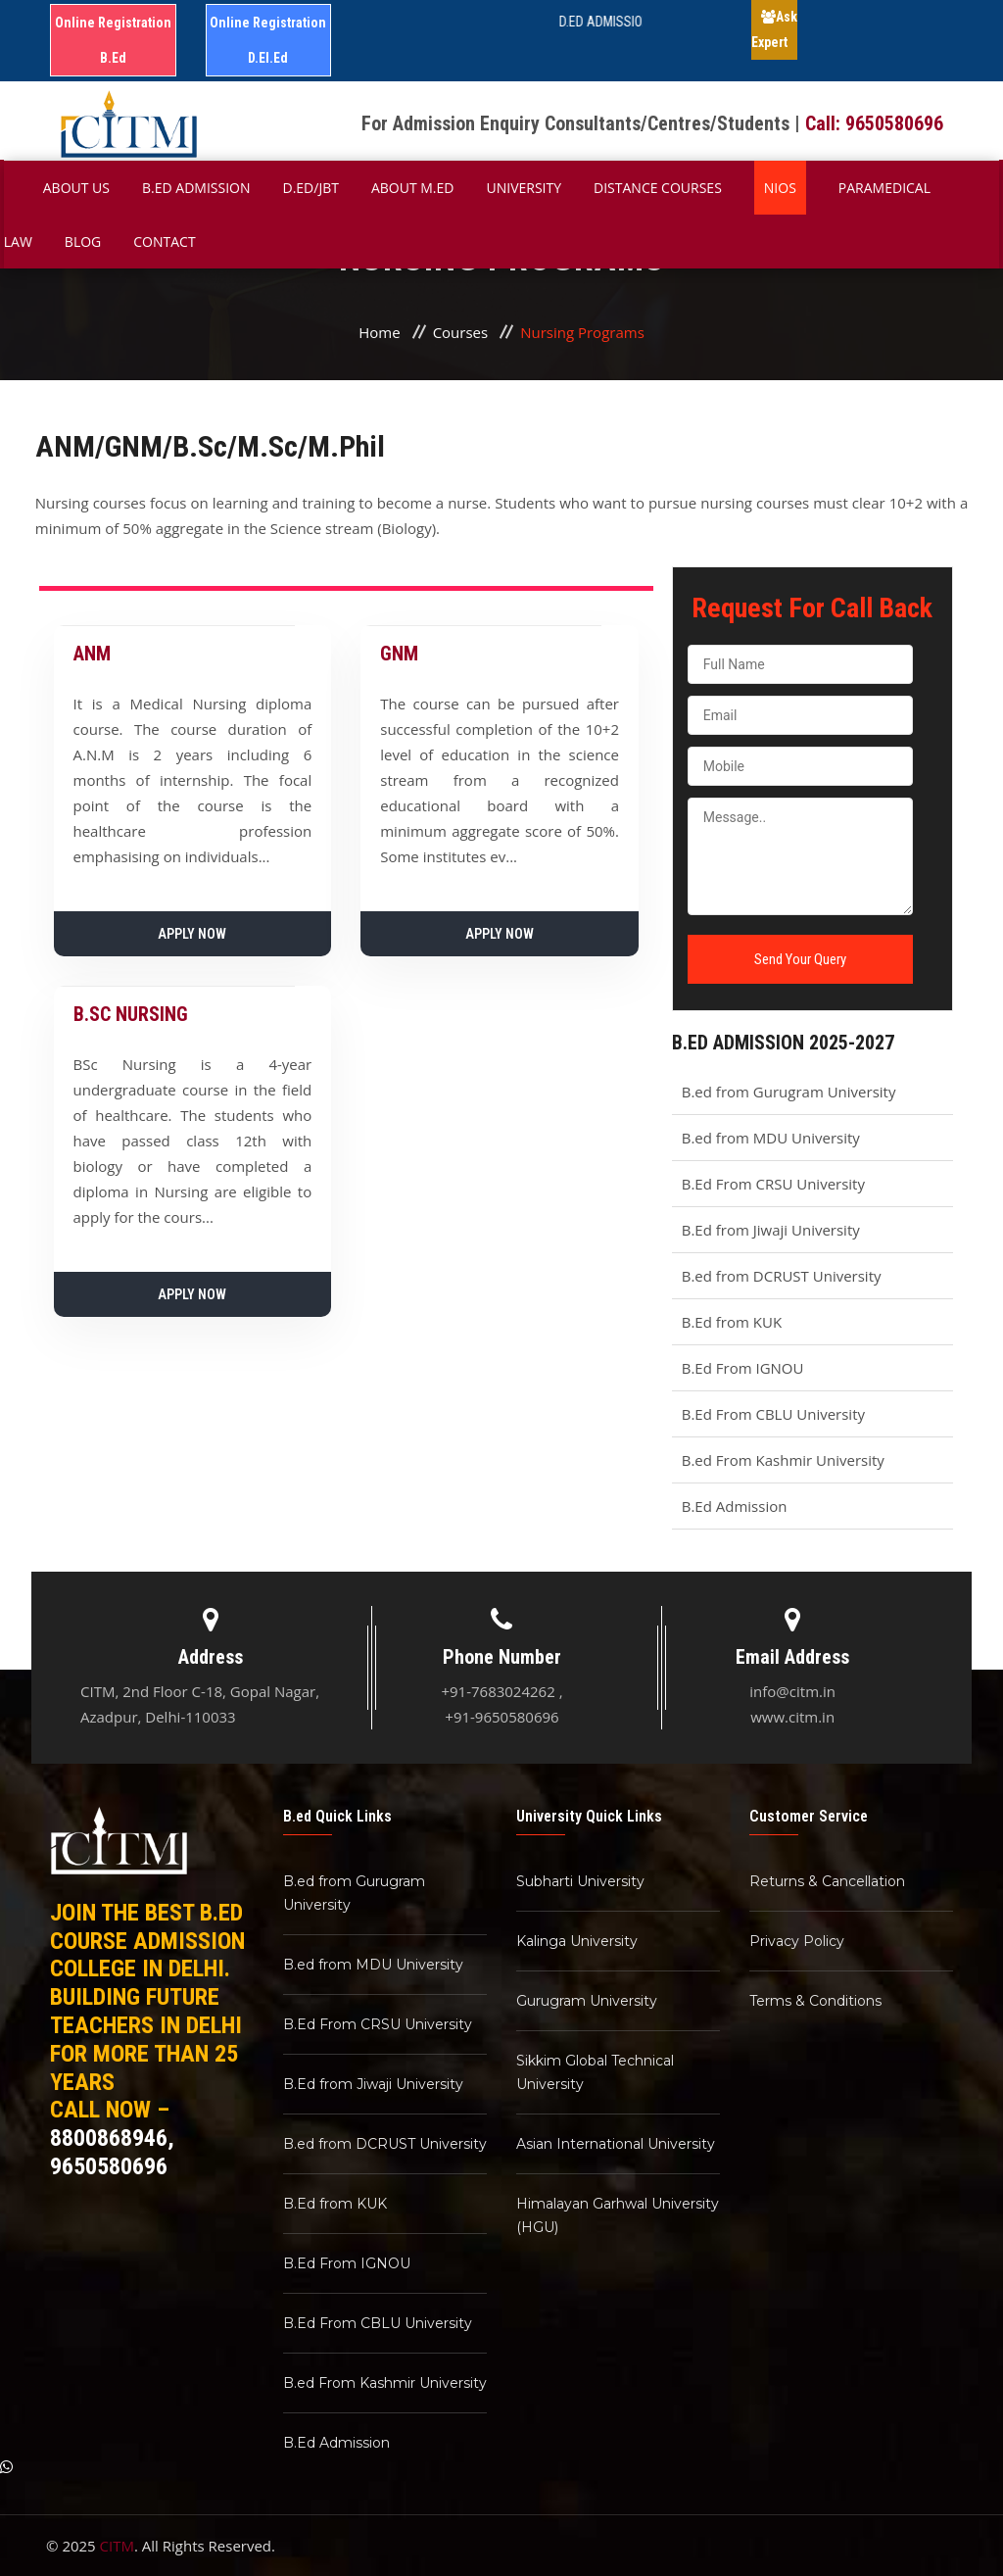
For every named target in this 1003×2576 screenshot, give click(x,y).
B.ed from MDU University (771, 1137)
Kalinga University (577, 1941)
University (523, 187)
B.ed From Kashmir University (783, 1460)
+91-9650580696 (501, 1716)
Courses (461, 332)
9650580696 (108, 2166)
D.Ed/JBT (311, 187)
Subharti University (580, 1881)
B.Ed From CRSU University (773, 1183)
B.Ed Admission (735, 1506)
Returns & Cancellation (827, 1881)
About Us (76, 187)
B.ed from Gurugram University (789, 1091)
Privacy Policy (796, 1941)
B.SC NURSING (130, 1014)
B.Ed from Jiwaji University (771, 1229)
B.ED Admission (196, 187)
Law (18, 241)
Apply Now (192, 934)
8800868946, (112, 2138)
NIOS (780, 187)
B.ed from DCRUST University (782, 1276)
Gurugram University (586, 2001)
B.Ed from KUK (732, 1322)
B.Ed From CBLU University (773, 1414)
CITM (117, 2545)
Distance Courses (658, 187)
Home (379, 332)
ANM (92, 653)
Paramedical (884, 187)
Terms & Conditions (815, 2001)
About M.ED (412, 187)
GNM (399, 653)
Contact (164, 241)
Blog (83, 241)
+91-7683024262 (497, 1691)
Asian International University (615, 2144)
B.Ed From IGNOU (743, 1368)
